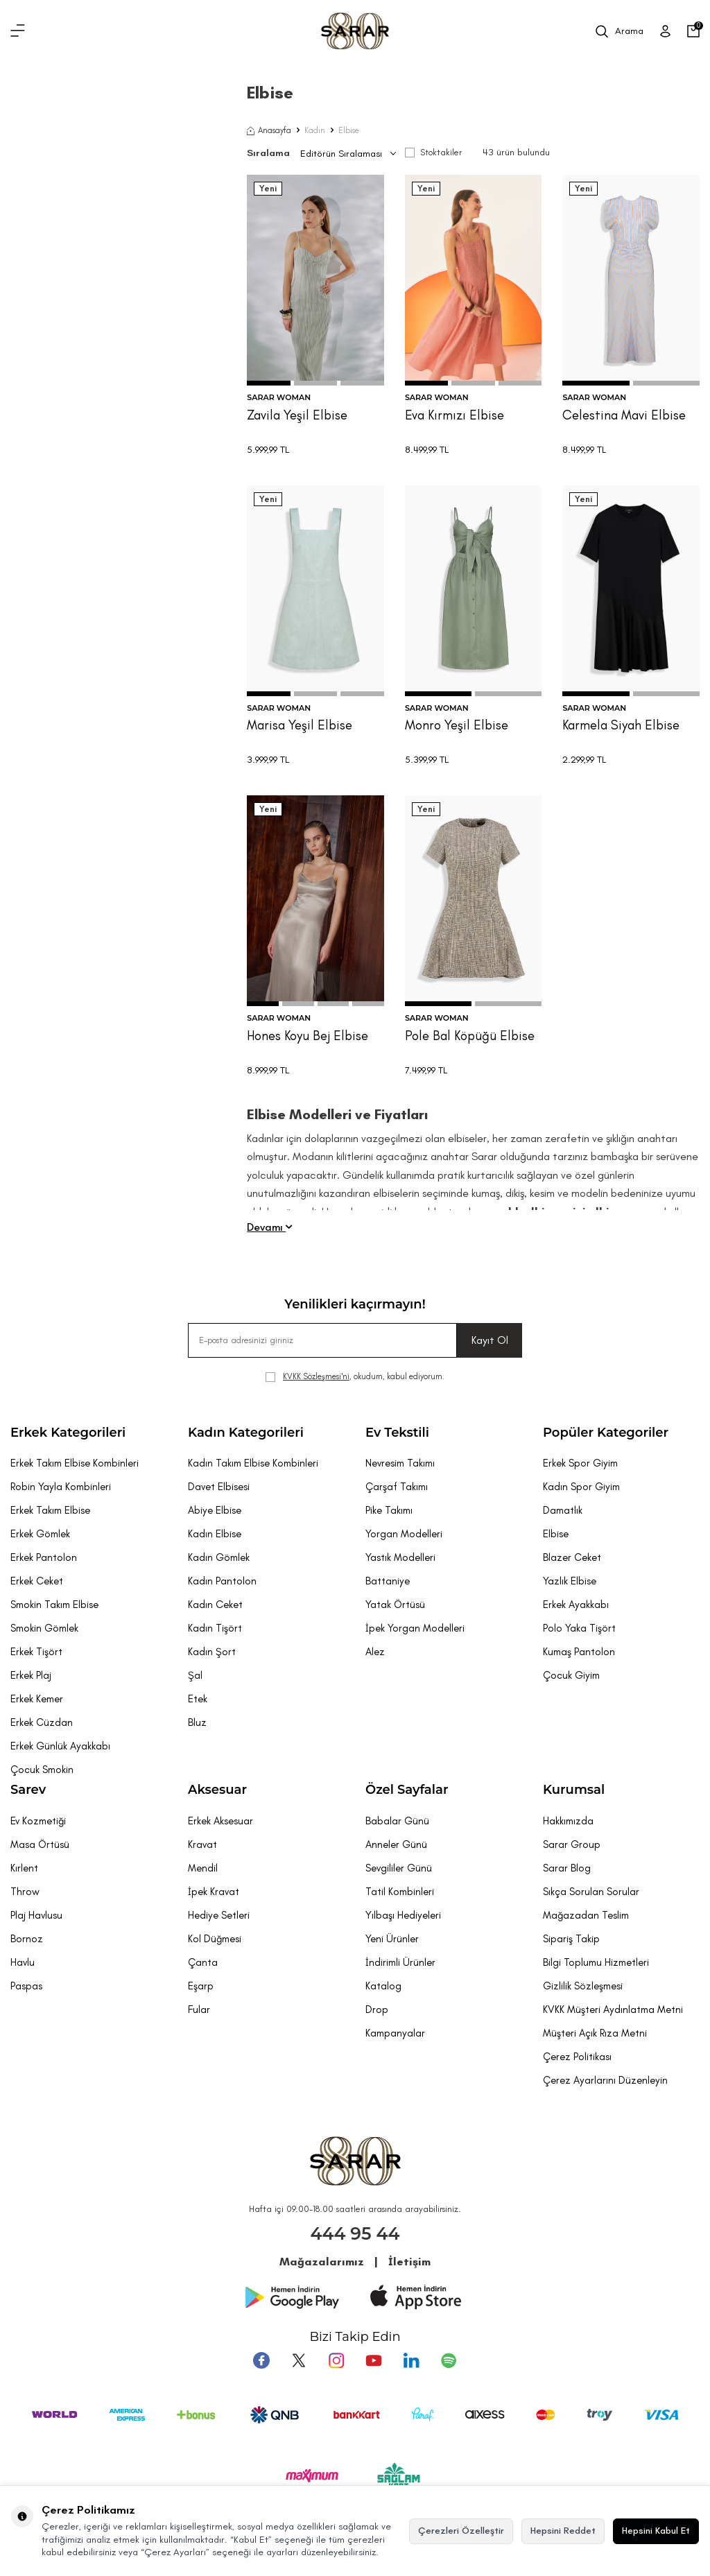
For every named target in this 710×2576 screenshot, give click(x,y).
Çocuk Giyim (571, 1675)
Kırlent (24, 1868)
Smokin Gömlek (44, 1628)
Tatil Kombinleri (399, 1891)
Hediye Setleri (219, 1915)
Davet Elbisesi (219, 1486)
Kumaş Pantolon (579, 1651)
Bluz (197, 1722)
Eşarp (201, 1986)
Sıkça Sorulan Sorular (591, 1891)
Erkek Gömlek (40, 1534)
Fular (199, 2009)
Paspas (26, 1986)
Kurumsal (574, 1789)
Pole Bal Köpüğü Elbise (470, 1036)
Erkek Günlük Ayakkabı (60, 1746)
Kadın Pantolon (222, 1581)
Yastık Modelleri (400, 1557)
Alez (375, 1651)
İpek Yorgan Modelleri (415, 1628)
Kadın (314, 130)
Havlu (22, 1962)
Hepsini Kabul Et (656, 2530)
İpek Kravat (213, 1891)
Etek (197, 1699)
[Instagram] (336, 2360)
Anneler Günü (396, 1844)
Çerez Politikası (577, 2056)
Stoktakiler (433, 152)
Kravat (202, 1844)
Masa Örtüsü (39, 1844)
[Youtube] (373, 2360)
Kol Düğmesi (214, 1939)
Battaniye (387, 1581)
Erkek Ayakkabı (576, 1604)
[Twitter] (299, 2360)
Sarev (28, 1789)
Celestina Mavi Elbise (624, 415)
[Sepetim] (693, 31)
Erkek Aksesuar (220, 1821)
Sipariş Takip (571, 1939)
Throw (25, 1891)
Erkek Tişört (36, 1651)
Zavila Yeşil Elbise (297, 415)
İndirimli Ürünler (400, 1962)
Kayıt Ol (489, 1340)
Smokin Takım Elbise (54, 1604)
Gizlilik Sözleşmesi (583, 1986)
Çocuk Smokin (41, 1769)
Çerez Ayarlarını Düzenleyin (605, 2080)
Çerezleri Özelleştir (461, 2530)
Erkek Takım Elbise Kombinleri (74, 1463)
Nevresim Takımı (400, 1463)
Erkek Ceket (36, 1581)
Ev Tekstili (397, 1432)
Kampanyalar (395, 2033)
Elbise (556, 1534)
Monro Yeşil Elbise (456, 725)
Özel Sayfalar (406, 1789)
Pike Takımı (389, 1510)
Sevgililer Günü (398, 1868)
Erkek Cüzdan (41, 1722)
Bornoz (26, 1939)
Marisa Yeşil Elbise (299, 725)
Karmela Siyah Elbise (620, 725)
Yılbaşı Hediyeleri (403, 1915)
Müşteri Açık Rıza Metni (595, 2033)
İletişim (409, 2261)
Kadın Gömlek (219, 1557)
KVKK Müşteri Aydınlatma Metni (613, 2009)
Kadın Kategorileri (246, 1432)
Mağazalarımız (321, 2261)
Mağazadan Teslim (586, 1915)
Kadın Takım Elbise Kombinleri (253, 1463)
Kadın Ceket (215, 1604)
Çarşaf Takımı (396, 1486)
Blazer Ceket (572, 1557)
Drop (376, 2009)
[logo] (355, 31)
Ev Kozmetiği (38, 1821)
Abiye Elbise (214, 1510)
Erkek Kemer (36, 1699)
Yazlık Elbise (569, 1581)
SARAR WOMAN (279, 397)
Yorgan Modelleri (403, 1534)
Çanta (203, 1962)
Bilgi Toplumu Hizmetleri (596, 1962)
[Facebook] (261, 2360)
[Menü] (17, 31)
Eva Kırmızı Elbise (454, 415)
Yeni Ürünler (392, 1939)
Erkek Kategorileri (67, 1432)
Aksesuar (217, 1789)
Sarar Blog (567, 1868)
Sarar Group (571, 1844)
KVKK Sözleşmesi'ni (316, 1376)
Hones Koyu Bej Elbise (307, 1036)
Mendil (203, 1868)
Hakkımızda (568, 1821)
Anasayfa (269, 130)
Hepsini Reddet (563, 2530)
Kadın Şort (212, 1651)
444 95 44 (355, 2233)
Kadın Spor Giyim (581, 1486)
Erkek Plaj (30, 1675)
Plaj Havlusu (36, 1915)
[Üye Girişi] (665, 31)
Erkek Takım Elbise (50, 1510)
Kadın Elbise (214, 1534)
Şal (195, 1675)
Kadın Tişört (215, 1628)
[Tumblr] (411, 2360)
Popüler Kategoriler (605, 1432)
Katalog (383, 1986)
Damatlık (562, 1510)
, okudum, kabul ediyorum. (355, 1377)
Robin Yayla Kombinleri (60, 1486)
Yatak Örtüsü (395, 1604)
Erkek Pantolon (43, 1557)
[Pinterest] (448, 2360)
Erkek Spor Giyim (580, 1463)
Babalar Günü (397, 1821)
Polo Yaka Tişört (579, 1628)
